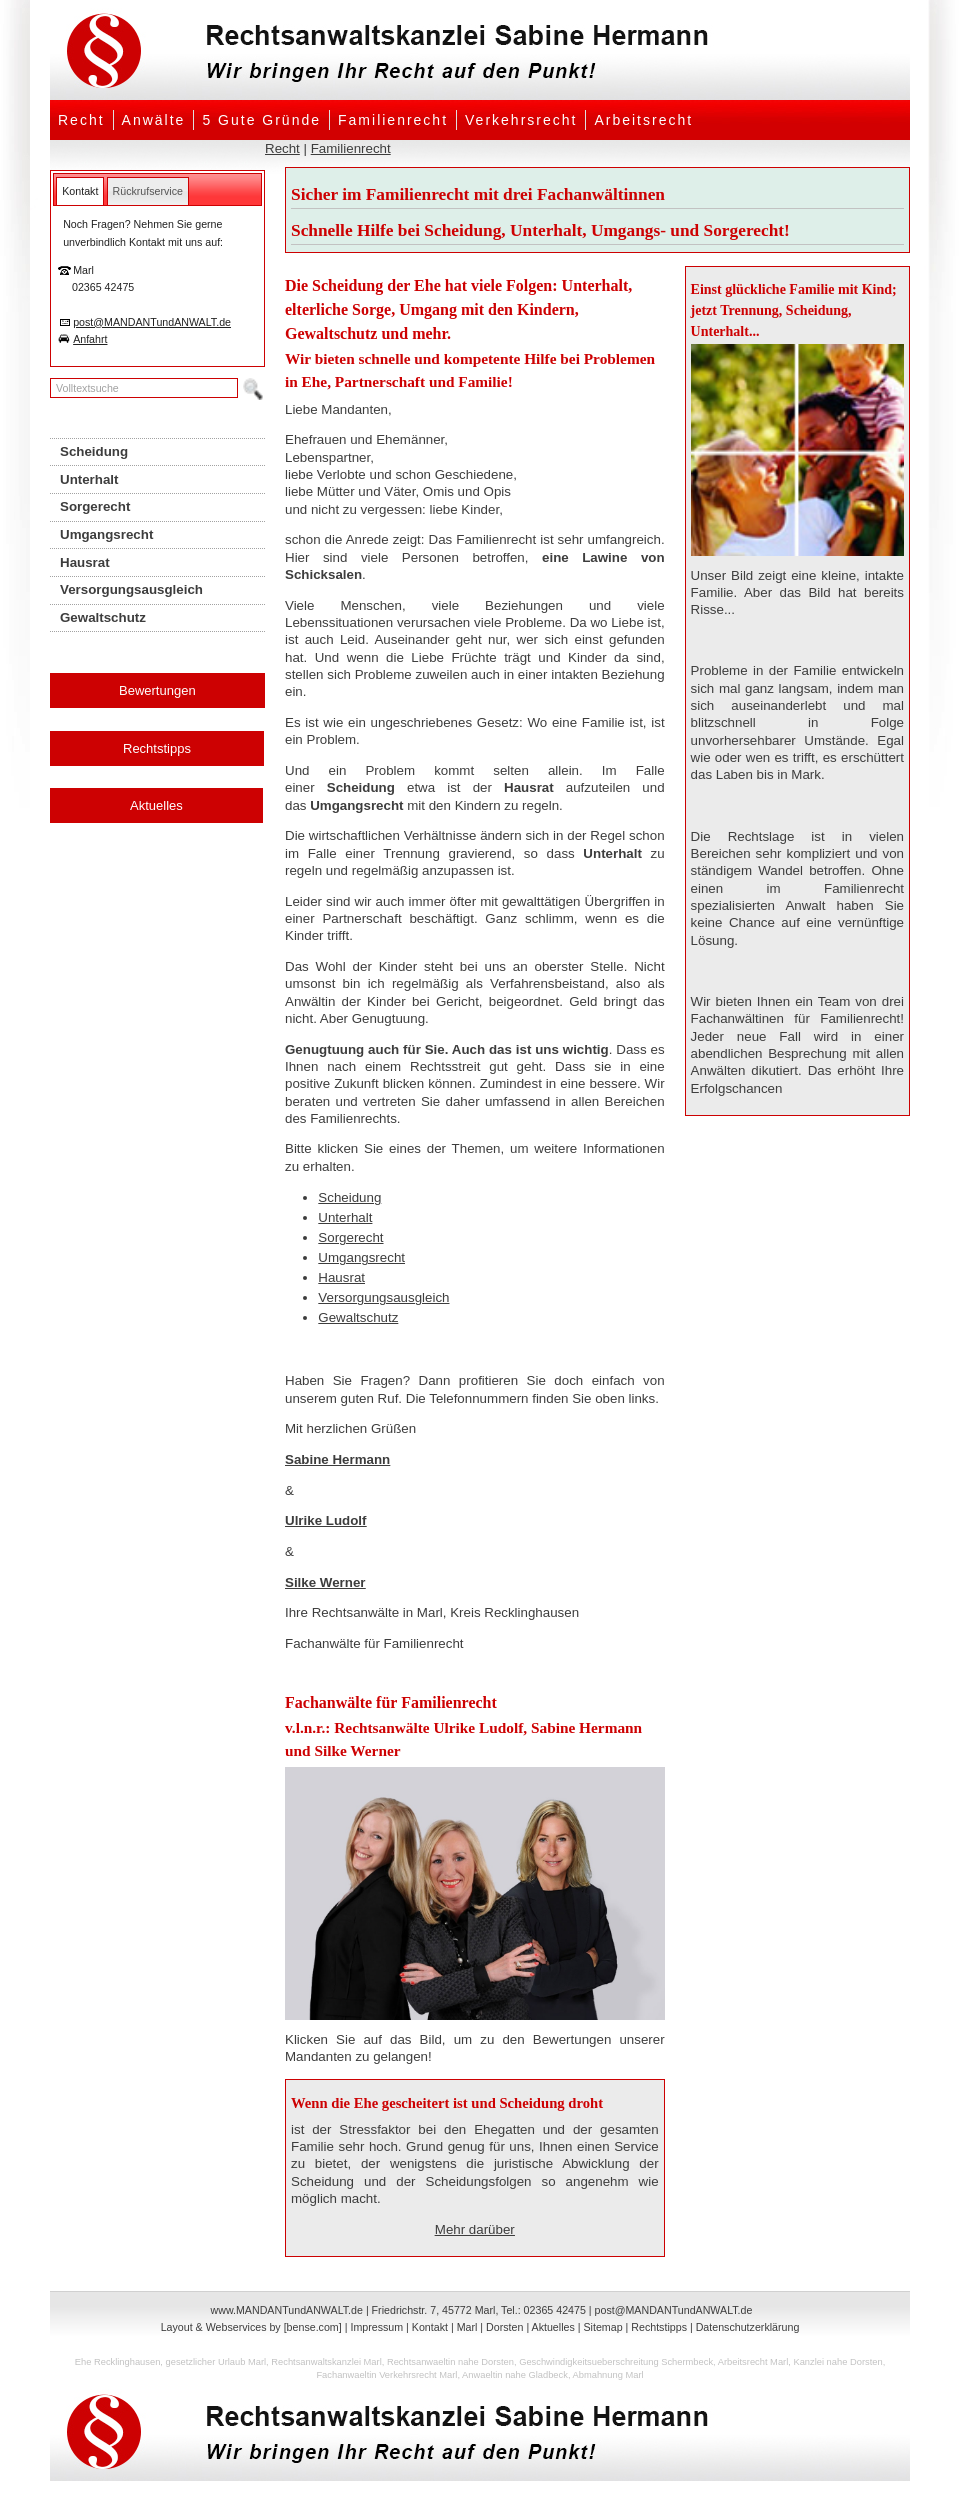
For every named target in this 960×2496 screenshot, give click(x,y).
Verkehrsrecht (521, 120)
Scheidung (349, 1197)
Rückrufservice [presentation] (148, 191)
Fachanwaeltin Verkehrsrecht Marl (386, 2375)
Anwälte (154, 120)
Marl (467, 2327)
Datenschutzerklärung (748, 2327)
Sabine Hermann (337, 1459)
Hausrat (341, 1277)
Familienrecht (393, 120)
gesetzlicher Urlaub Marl (216, 2362)
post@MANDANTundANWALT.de (152, 322)
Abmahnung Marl (608, 2375)
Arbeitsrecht (643, 120)
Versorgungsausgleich (383, 1297)
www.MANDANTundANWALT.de (287, 2310)
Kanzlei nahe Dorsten (837, 2362)
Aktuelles (156, 805)
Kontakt (430, 2327)
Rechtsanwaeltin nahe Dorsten (450, 2362)
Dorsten (504, 2327)
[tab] (80, 191)
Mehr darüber (475, 2229)
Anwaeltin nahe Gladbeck (515, 2375)
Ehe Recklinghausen (118, 2362)
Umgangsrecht (361, 1257)
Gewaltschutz (358, 1317)
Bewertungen (157, 690)
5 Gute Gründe (261, 120)
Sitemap (602, 2327)
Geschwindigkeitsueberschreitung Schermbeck (616, 2362)
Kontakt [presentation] (80, 191)
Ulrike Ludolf (325, 1520)
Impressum (376, 2327)
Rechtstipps (157, 748)
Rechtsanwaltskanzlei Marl (326, 2362)
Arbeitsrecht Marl (753, 2362)
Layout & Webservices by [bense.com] (251, 2327)
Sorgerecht (350, 1237)
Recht (81, 120)
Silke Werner (325, 1582)
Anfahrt (90, 339)
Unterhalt (345, 1217)
